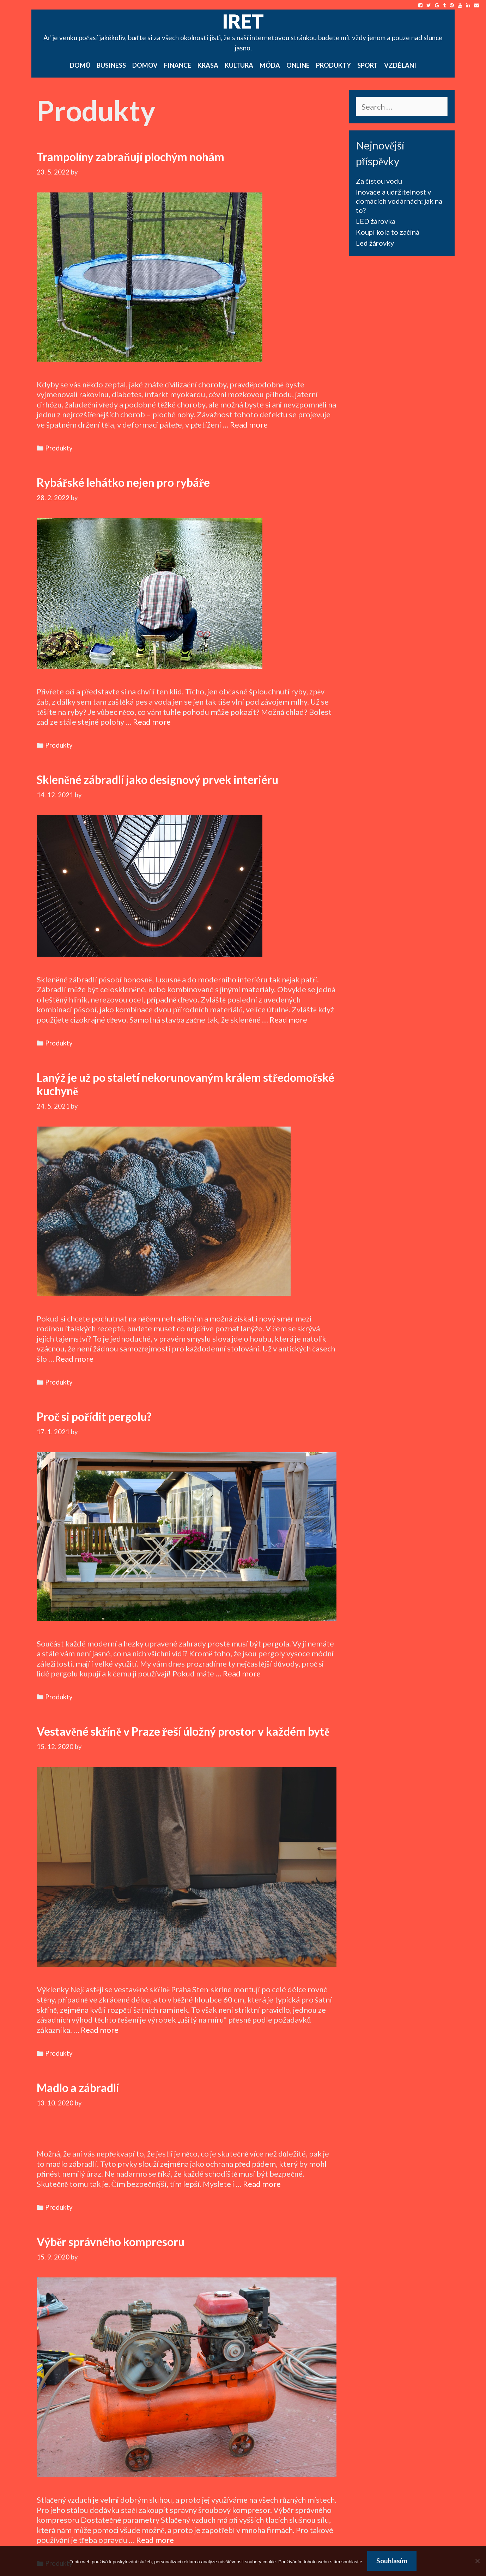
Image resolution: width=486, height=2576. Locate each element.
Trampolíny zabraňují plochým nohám (130, 157)
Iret (243, 21)
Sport (367, 65)
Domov (145, 65)
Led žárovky (375, 243)
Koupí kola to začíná (387, 232)
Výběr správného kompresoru (110, 2242)
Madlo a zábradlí (78, 2087)
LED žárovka (375, 221)
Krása (208, 65)
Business (111, 65)
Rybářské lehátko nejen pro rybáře (123, 482)
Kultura (239, 65)
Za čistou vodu (379, 181)
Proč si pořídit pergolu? (94, 1416)
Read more (249, 424)
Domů (80, 65)
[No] (477, 2560)
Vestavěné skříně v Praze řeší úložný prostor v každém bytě (183, 1731)
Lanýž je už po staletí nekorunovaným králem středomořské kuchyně (185, 1084)
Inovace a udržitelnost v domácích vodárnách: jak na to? (399, 201)
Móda (270, 65)
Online (298, 65)
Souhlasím (391, 2561)
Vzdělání (400, 65)
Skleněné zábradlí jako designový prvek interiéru (157, 779)
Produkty (333, 65)
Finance (177, 65)
